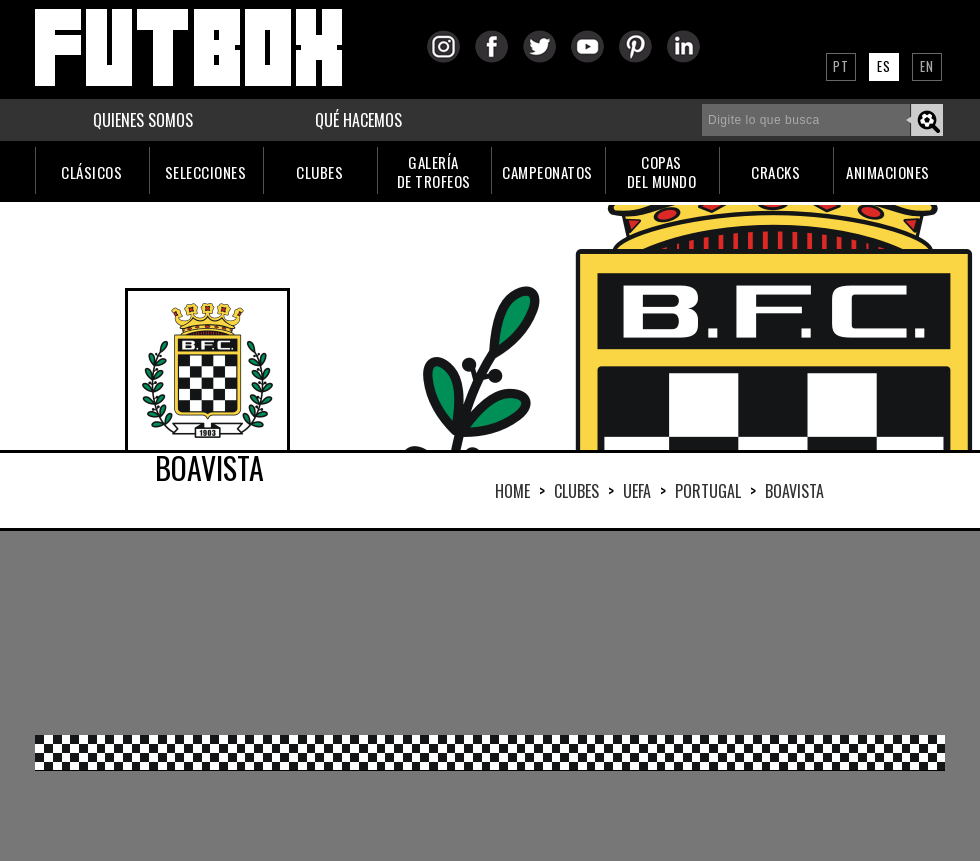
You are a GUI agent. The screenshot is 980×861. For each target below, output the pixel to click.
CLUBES (319, 172)
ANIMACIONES (888, 172)
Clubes (576, 491)
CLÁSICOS (91, 172)
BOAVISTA (794, 491)
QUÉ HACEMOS (358, 120)
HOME (512, 491)
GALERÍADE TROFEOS (434, 171)
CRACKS (775, 172)
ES (884, 66)
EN (927, 66)
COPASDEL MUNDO (662, 171)
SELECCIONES (206, 172)
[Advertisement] (250, 631)
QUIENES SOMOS (143, 120)
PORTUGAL (708, 491)
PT (841, 66)
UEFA (637, 491)
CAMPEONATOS (547, 172)
